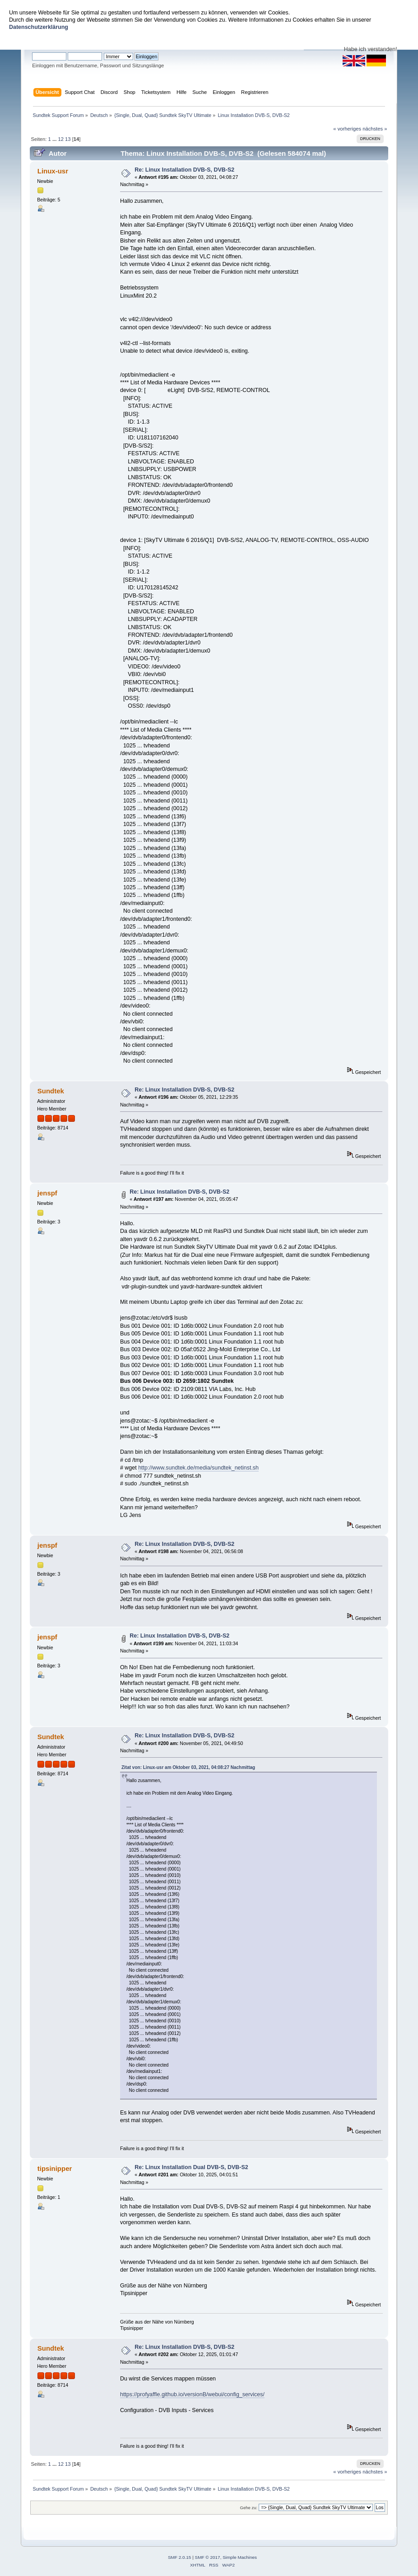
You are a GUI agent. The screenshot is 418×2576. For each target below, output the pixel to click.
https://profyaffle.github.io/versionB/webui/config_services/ (192, 2394)
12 (60, 139)
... (55, 139)
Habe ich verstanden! (370, 49)
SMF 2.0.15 (179, 2557)
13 (67, 139)
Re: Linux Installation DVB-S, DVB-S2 (184, 170)
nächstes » (374, 128)
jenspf (47, 1193)
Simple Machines (240, 2557)
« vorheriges (347, 128)
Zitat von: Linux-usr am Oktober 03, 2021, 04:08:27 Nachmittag (188, 1767)
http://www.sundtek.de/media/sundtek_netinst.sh (198, 1468)
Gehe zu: (249, 2507)
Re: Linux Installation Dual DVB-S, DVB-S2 (191, 2167)
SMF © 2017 (207, 2557)
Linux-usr (52, 171)
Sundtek (50, 1091)
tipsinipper (54, 2168)
